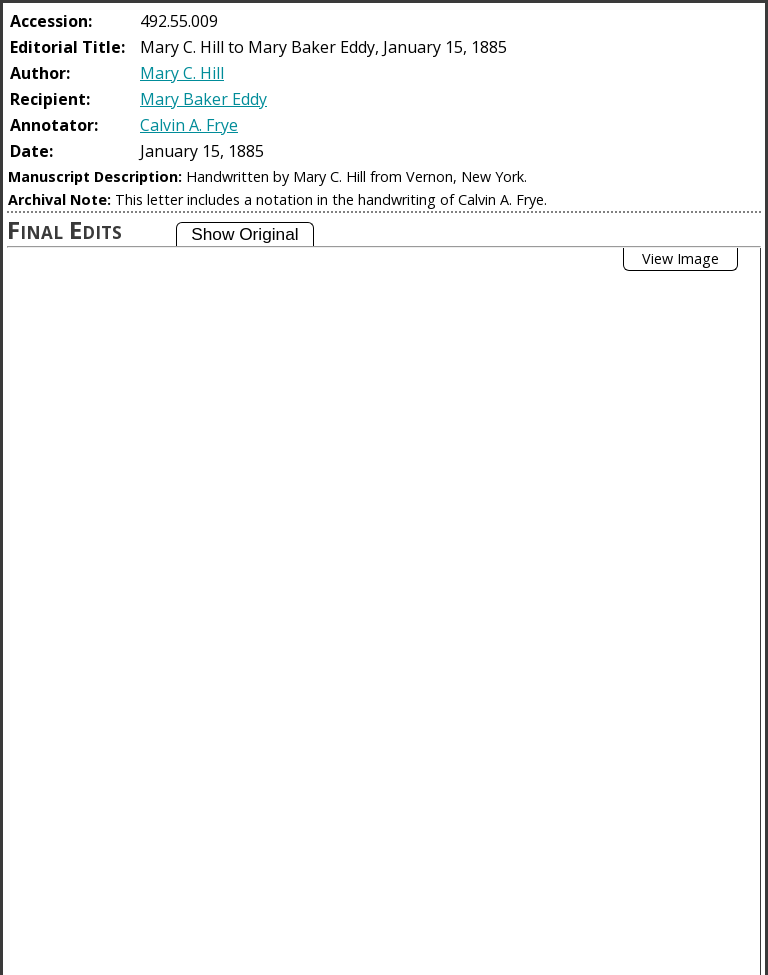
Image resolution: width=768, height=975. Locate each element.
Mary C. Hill (182, 73)
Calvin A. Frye (189, 125)
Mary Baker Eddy (203, 99)
